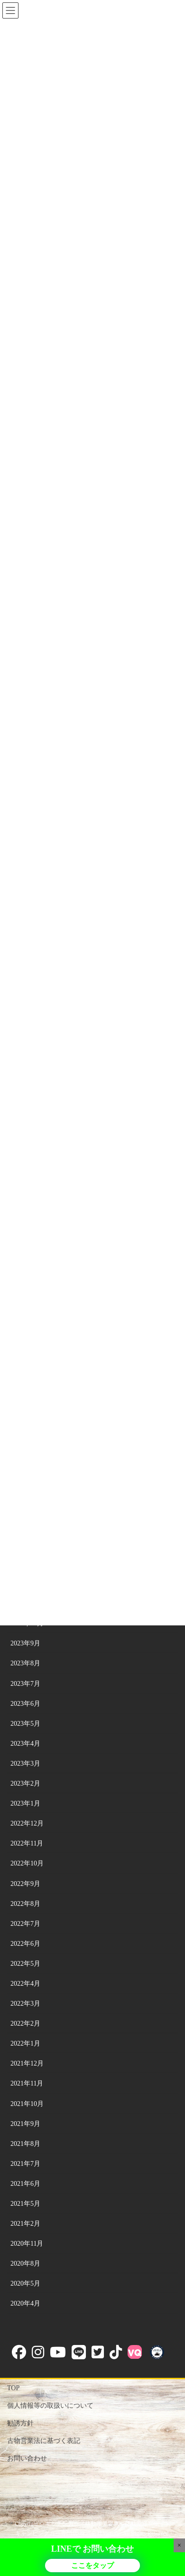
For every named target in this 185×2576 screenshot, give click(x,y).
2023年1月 (25, 1803)
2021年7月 (25, 2163)
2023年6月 (25, 1703)
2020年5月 (25, 2283)
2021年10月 (27, 2103)
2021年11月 (26, 2083)
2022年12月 (27, 1823)
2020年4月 (25, 2303)
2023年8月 (25, 1663)
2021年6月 (25, 2183)
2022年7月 (25, 1923)
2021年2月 (25, 2223)
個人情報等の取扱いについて (50, 2405)
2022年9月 (25, 1883)
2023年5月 (25, 1723)
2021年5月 (25, 2203)
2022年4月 (25, 1983)
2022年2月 (25, 2023)
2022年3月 (25, 2003)
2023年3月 (25, 1763)
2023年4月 (25, 1743)
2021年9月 (25, 2123)
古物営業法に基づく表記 (43, 2440)
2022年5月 (25, 1963)
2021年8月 (25, 2143)
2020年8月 (25, 2263)
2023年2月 (25, 1783)
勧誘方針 (20, 2423)
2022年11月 (26, 1843)
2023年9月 (25, 1643)
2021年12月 (27, 2063)
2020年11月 (26, 2243)
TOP (13, 2388)
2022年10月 (27, 1863)
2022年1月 (25, 2043)
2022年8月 (25, 1903)
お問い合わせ (27, 2458)
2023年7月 (25, 1683)
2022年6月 (25, 1943)
